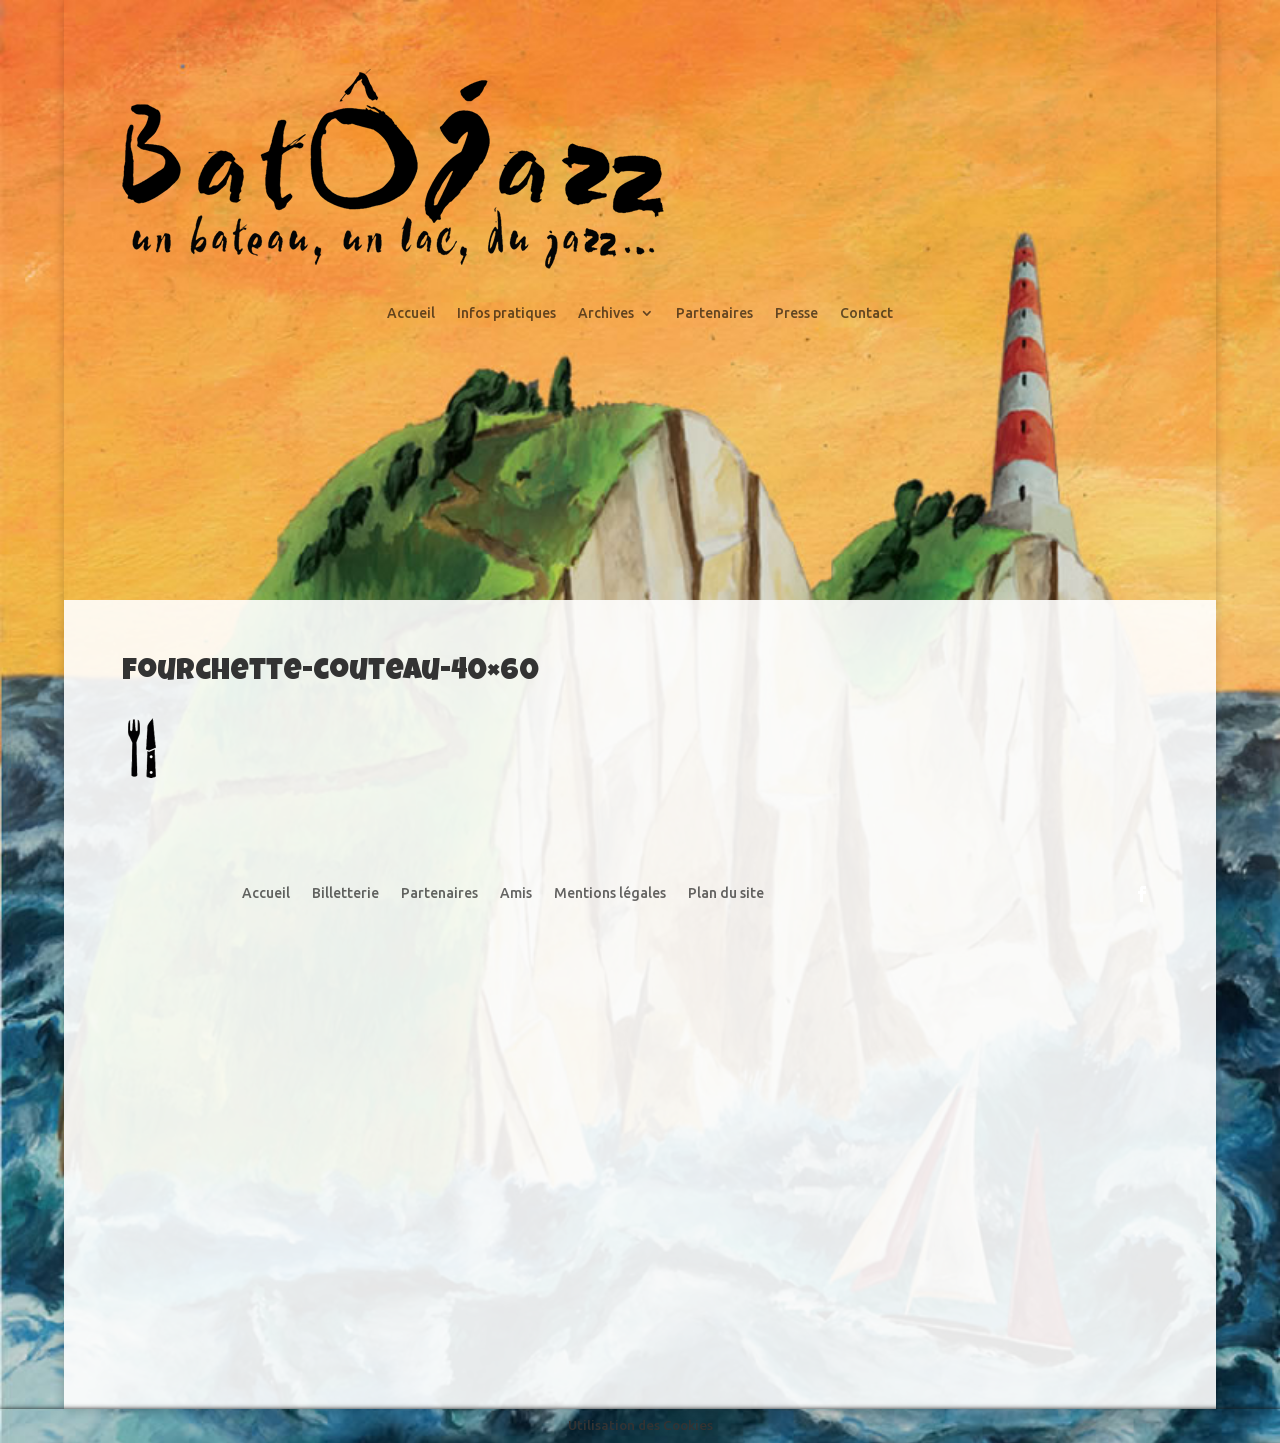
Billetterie (345, 893)
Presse (796, 313)
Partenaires (714, 313)
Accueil (411, 313)
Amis (516, 893)
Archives (606, 313)
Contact (866, 313)
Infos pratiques (506, 313)
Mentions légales (610, 893)
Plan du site (726, 893)
